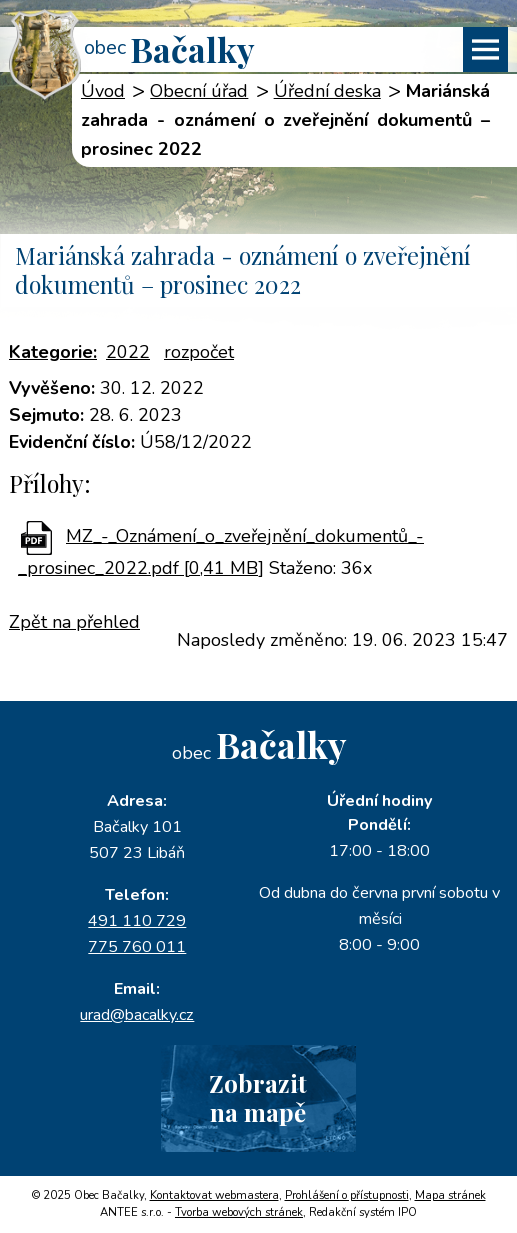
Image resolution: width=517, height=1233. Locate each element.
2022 (128, 352)
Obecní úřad (199, 91)
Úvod (103, 91)
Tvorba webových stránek (239, 1212)
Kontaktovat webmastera (214, 1195)
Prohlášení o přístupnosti (347, 1195)
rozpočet (199, 352)
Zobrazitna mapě (258, 1097)
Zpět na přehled (74, 622)
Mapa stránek (450, 1195)
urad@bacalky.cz (137, 1015)
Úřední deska (327, 91)
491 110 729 (137, 921)
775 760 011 (137, 947)
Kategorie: (53, 352)
